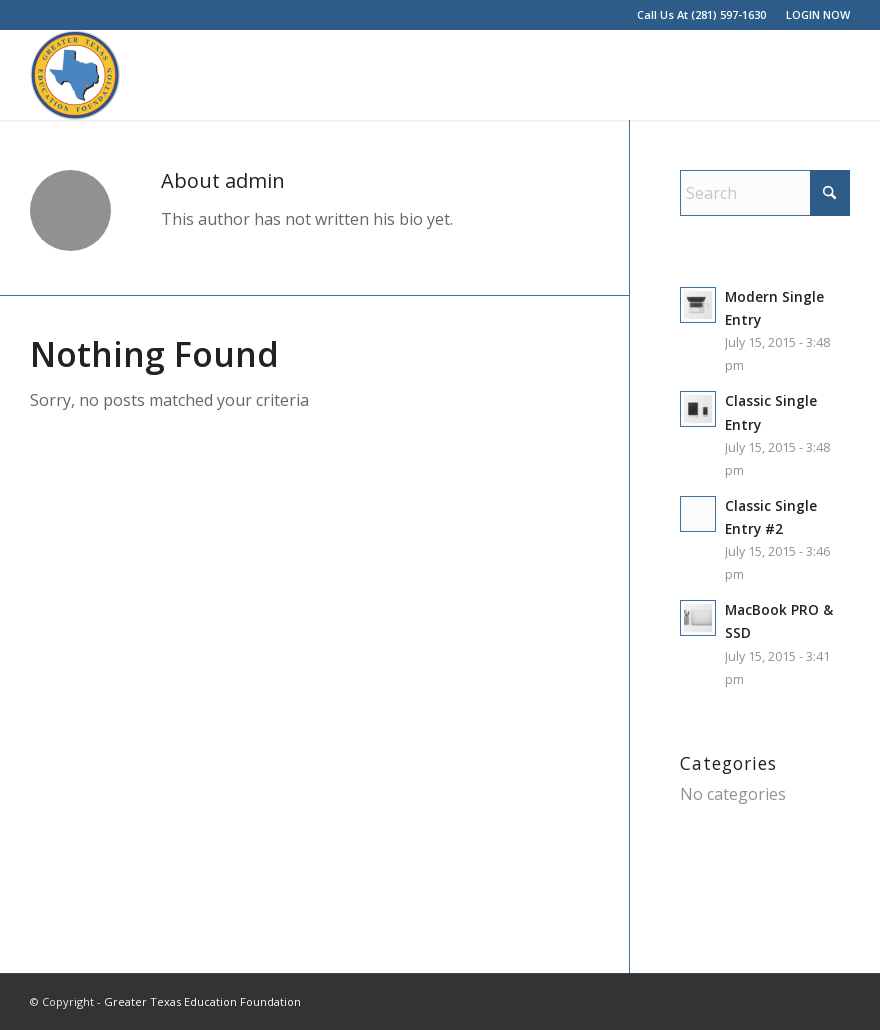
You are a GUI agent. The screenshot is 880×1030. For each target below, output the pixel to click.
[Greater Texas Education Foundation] (75, 75)
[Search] (765, 193)
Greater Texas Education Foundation (202, 1001)
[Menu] (822, 75)
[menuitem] (813, 15)
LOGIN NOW (818, 14)
